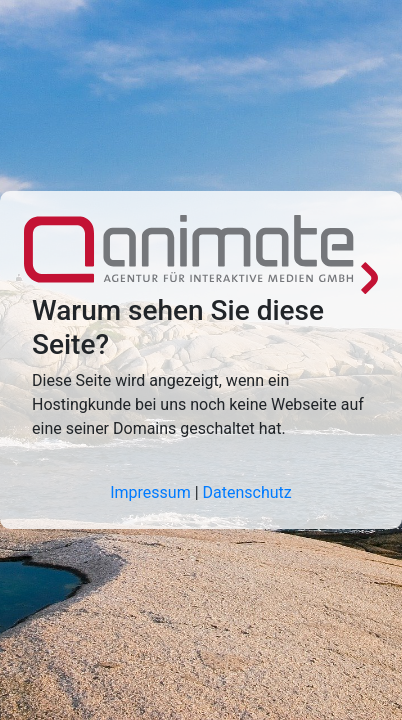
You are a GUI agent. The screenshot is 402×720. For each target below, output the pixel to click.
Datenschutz (247, 492)
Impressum (150, 492)
